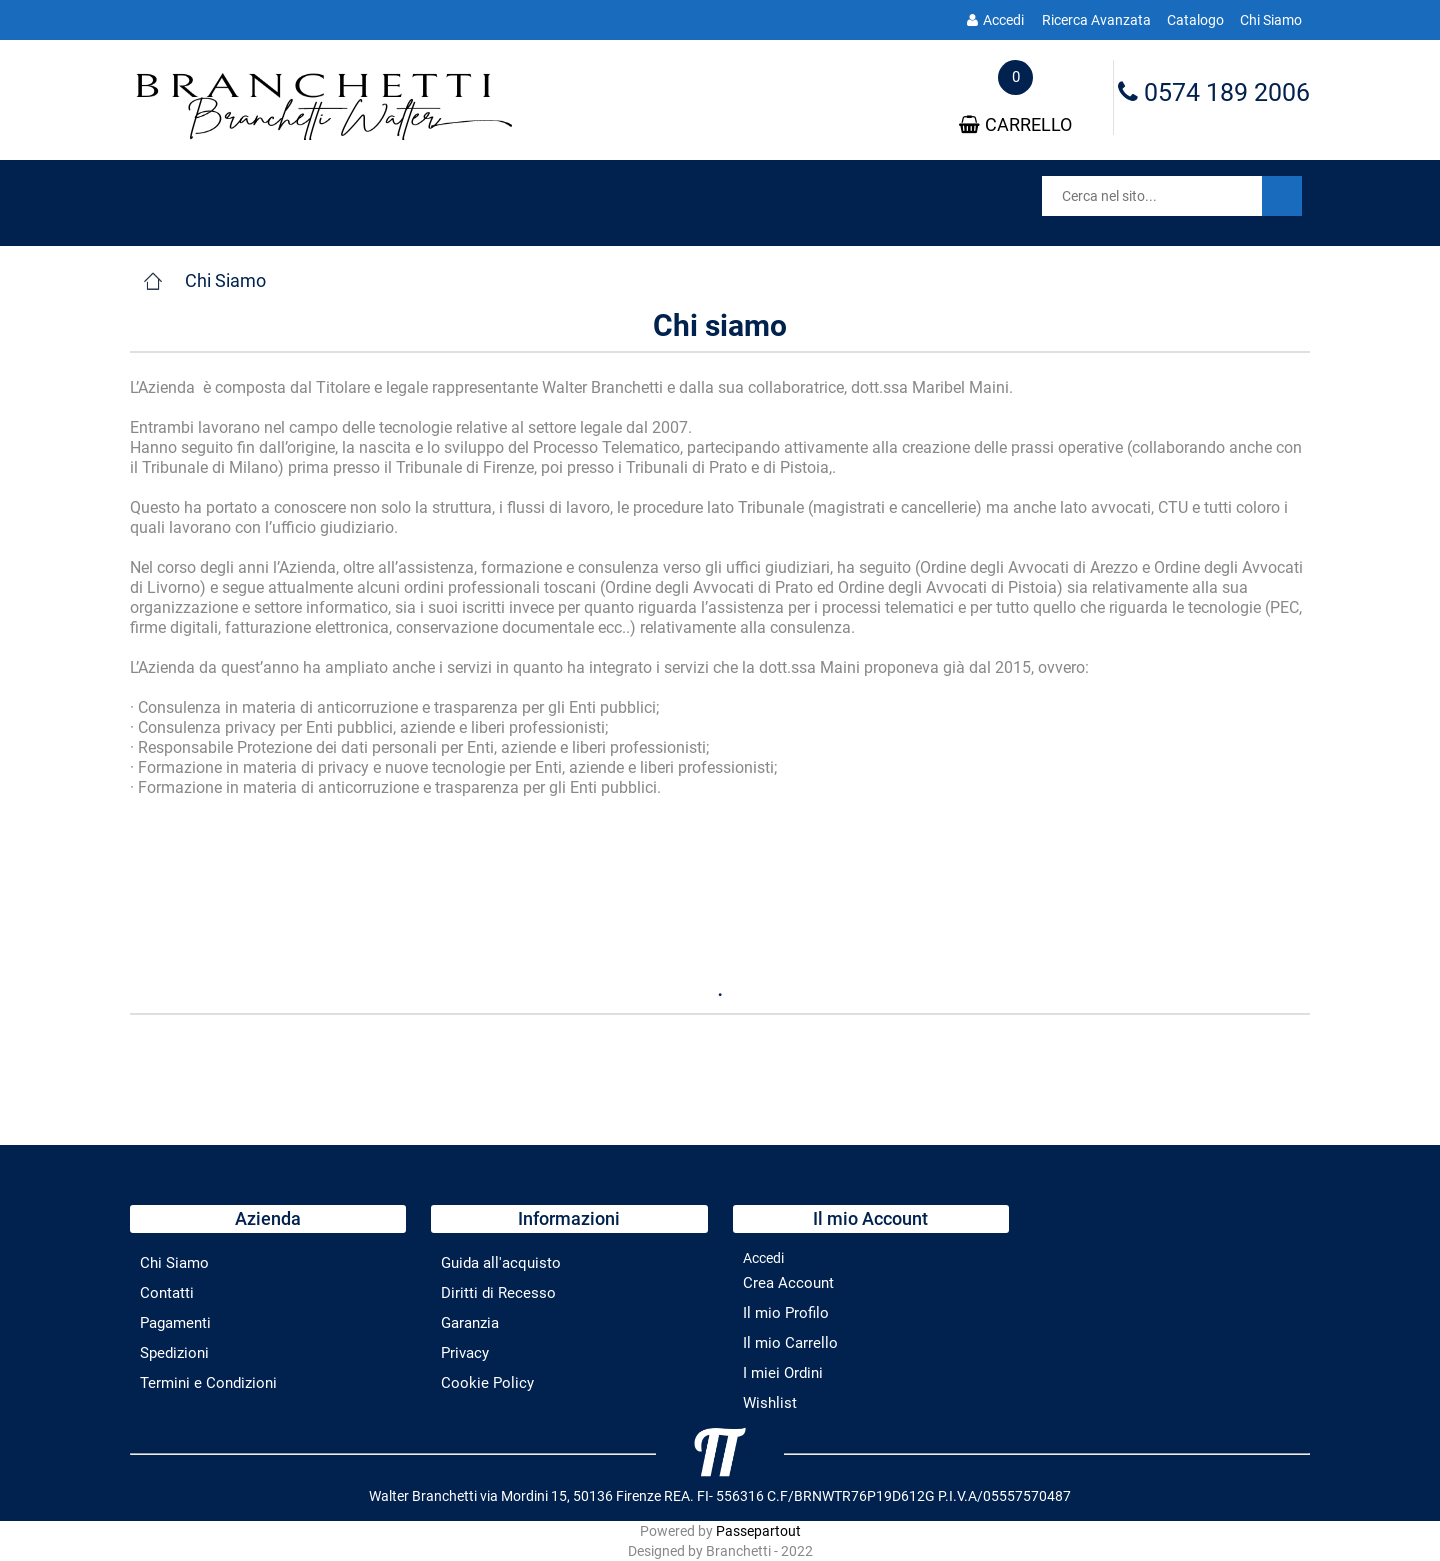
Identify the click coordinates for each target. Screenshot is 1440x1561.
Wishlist (770, 1403)
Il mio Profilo (786, 1313)
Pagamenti (175, 1323)
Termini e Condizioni (208, 1383)
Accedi (995, 20)
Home (152, 281)
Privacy (465, 1353)
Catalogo (1195, 20)
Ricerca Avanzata (1096, 20)
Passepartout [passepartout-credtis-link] (758, 1531)
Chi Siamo (1271, 20)
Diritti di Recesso (498, 1293)
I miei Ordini (783, 1373)
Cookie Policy (487, 1383)
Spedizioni (174, 1353)
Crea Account (788, 1283)
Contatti (167, 1293)
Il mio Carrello (790, 1343)
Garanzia (470, 1323)
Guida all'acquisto (501, 1263)
